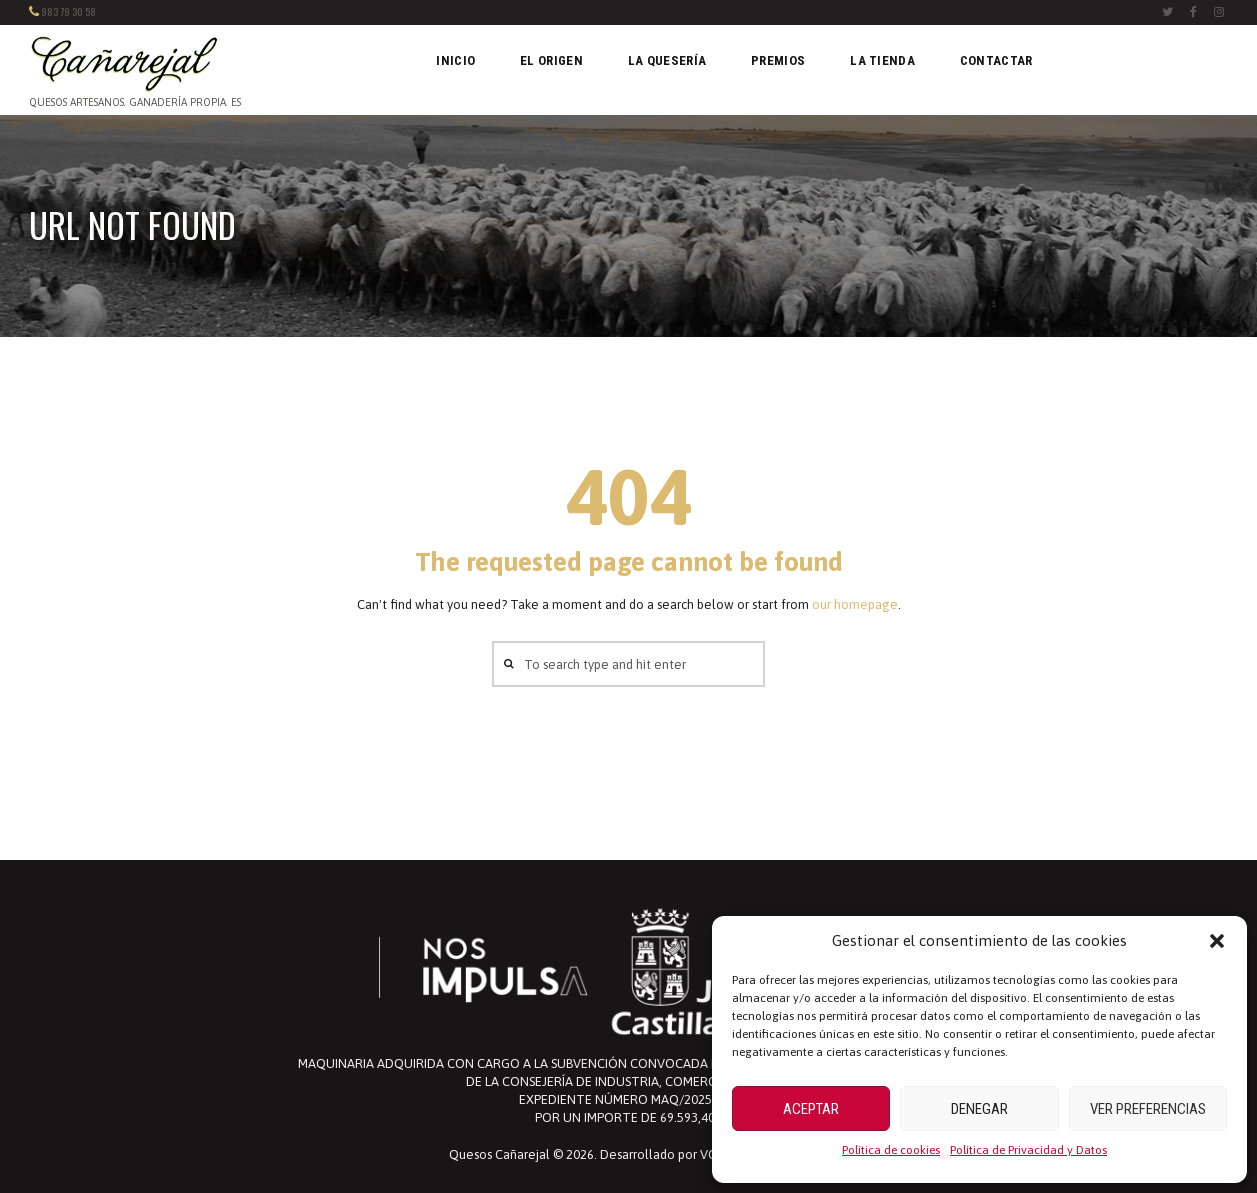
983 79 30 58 (68, 11)
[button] (1217, 941)
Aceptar (811, 1109)
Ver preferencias (1148, 1109)
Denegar (979, 1109)
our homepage (855, 604)
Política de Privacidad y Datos (1028, 1150)
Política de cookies (891, 1150)
